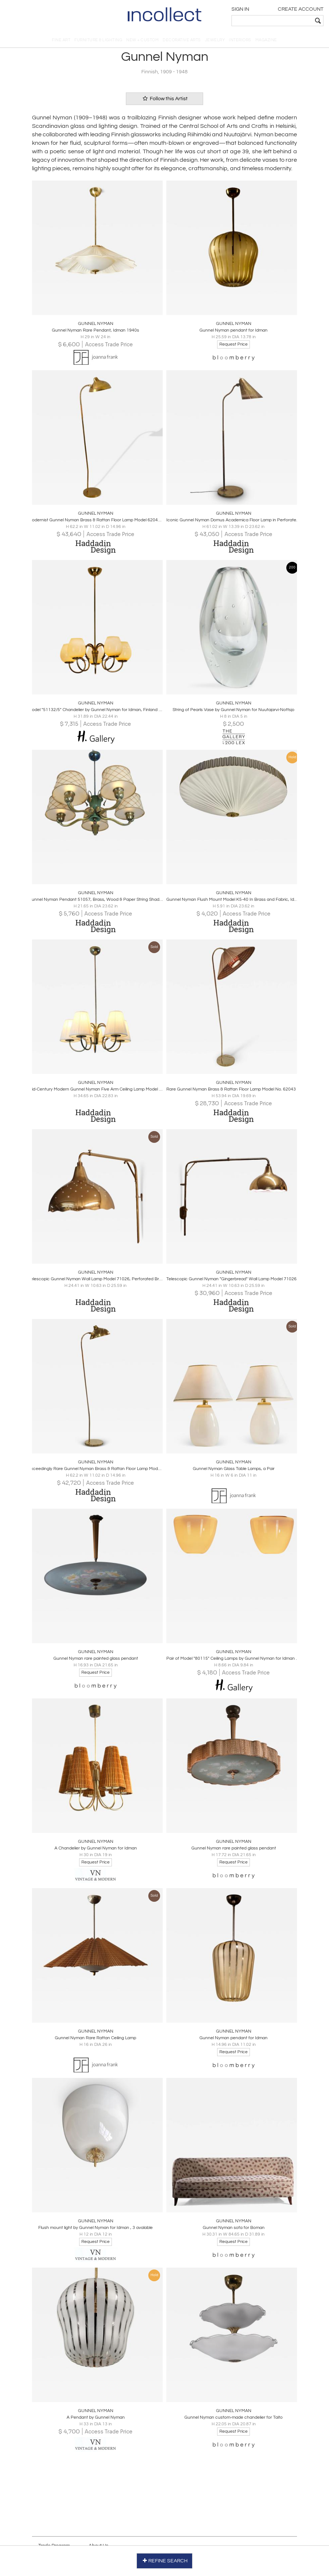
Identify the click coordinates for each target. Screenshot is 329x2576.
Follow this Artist (164, 98)
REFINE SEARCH (164, 2560)
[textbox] (272, 20)
